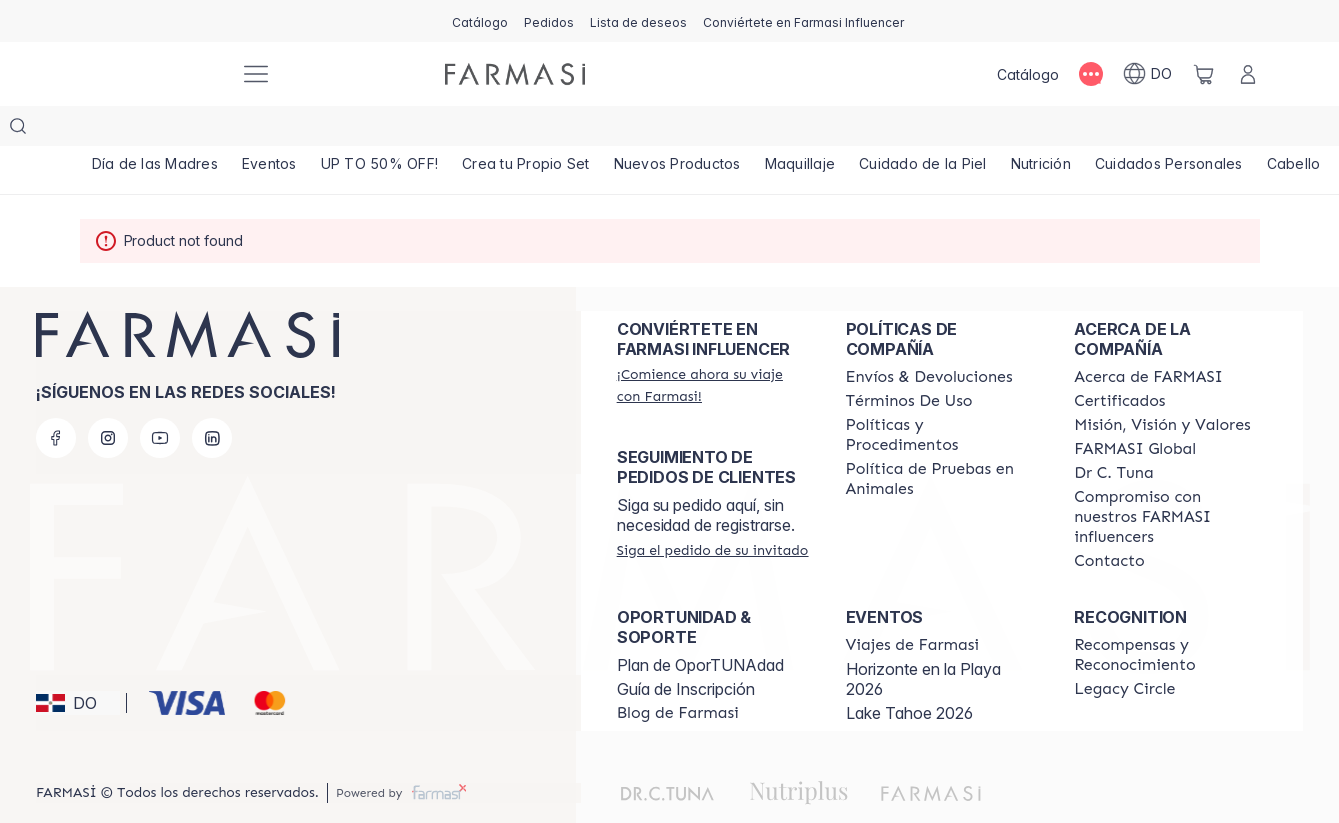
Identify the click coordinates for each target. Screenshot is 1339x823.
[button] (78, 663)
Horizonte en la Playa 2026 (923, 639)
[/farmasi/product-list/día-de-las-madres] (155, 130)
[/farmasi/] (150, 74)
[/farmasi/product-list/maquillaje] (800, 130)
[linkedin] (212, 398)
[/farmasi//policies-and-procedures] (942, 395)
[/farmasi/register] (549, 21)
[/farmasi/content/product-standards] (1119, 361)
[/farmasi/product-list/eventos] (269, 130)
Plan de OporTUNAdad (700, 625)
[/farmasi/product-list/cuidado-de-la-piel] (923, 130)
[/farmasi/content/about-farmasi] (1148, 337)
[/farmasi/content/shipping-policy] (929, 337)
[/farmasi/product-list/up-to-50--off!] (380, 130)
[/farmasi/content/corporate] (1135, 409)
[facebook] (56, 398)
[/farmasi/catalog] (480, 21)
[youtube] (160, 398)
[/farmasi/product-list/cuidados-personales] (1169, 130)
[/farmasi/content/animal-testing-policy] (942, 439)
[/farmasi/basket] (1204, 74)
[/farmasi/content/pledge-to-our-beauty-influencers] (1113, 433)
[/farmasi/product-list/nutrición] (1041, 130)
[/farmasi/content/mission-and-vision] (1162, 385)
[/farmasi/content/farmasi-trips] (913, 605)
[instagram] (108, 398)
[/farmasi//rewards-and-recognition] (1170, 615)
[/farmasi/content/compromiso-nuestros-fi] (1170, 477)
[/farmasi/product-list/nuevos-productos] (677, 130)
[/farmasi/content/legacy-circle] (1124, 649)
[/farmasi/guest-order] (713, 510)
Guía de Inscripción (686, 649)
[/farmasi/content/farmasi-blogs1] (678, 673)
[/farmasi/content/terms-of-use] (909, 361)
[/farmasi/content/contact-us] (1109, 521)
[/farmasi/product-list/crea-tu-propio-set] (526, 130)
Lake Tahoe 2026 (909, 673)
